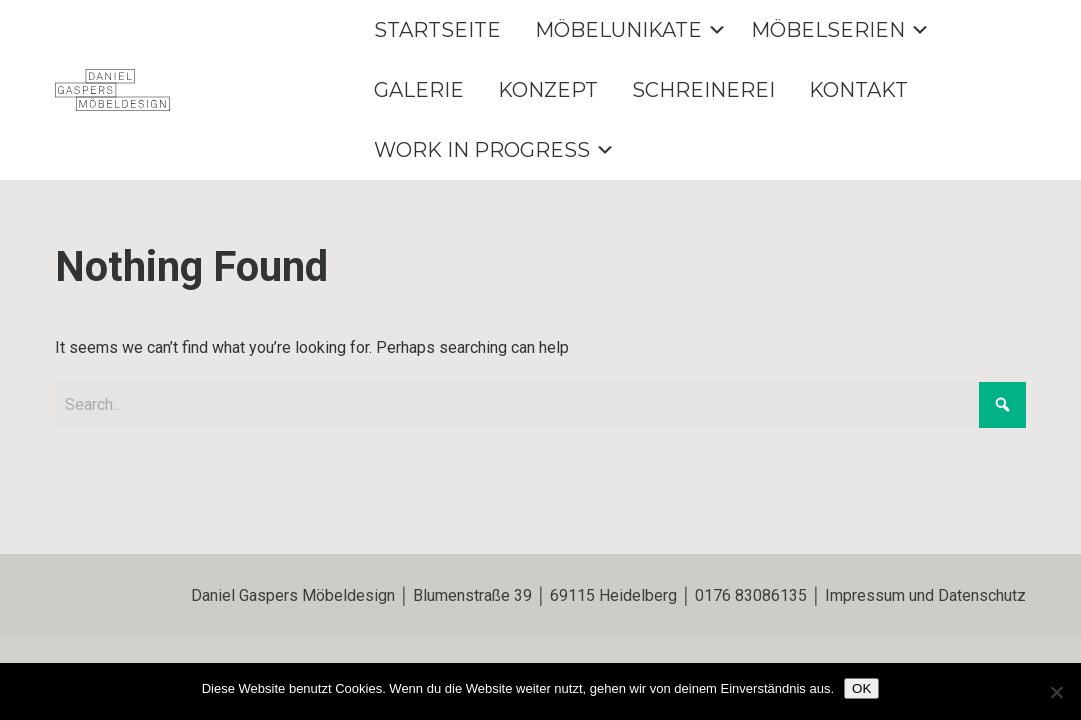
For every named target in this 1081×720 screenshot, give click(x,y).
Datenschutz (982, 595)
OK (861, 688)
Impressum (865, 595)
